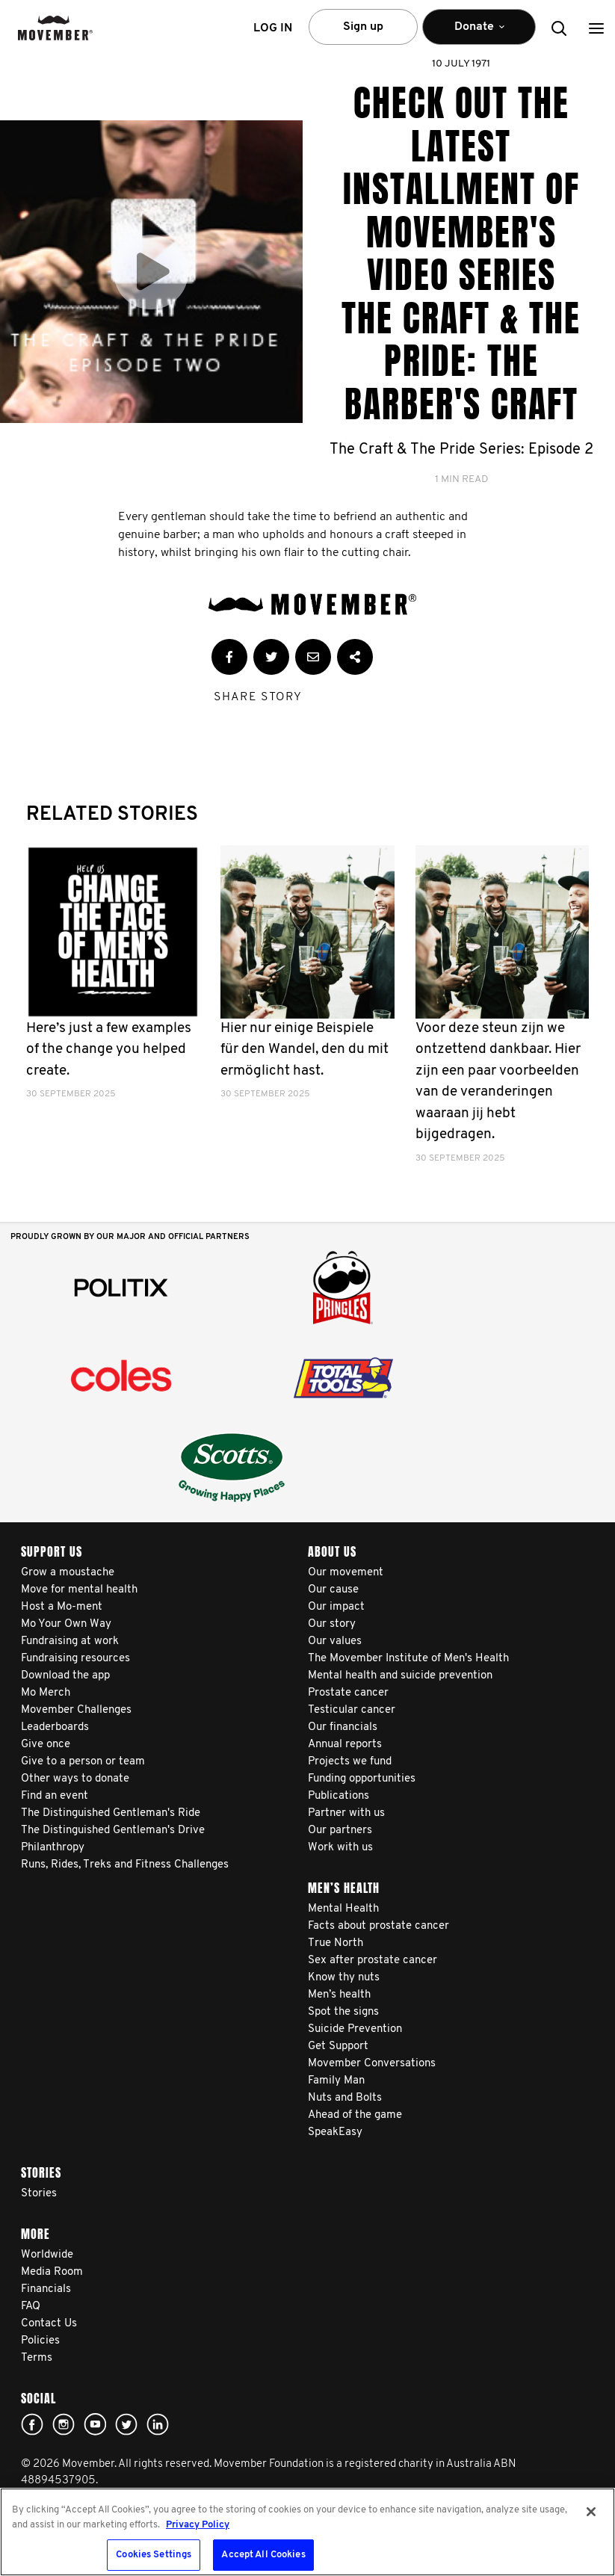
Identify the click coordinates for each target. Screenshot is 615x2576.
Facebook (32, 2424)
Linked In (157, 2424)
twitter (126, 2424)
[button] (596, 28)
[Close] (591, 2511)
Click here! (63, 2424)
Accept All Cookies (263, 2555)
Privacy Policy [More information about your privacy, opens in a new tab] (197, 2525)
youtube (95, 2424)
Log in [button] (272, 28)
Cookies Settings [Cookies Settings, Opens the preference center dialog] (153, 2555)
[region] (307, 2532)
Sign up (363, 27)
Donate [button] (479, 33)
